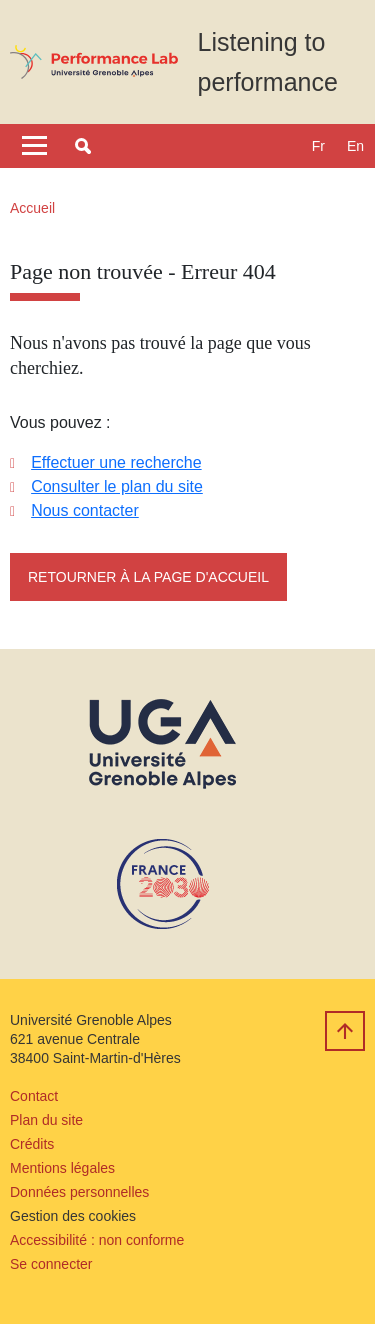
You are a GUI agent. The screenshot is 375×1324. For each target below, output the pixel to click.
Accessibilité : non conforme (97, 1240)
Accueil (32, 208)
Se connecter (51, 1264)
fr (318, 146)
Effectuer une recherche (116, 462)
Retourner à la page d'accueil (148, 577)
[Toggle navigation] (34, 146)
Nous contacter (85, 510)
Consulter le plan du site (117, 486)
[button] (83, 146)
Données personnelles (79, 1192)
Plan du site (46, 1120)
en (355, 146)
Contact (34, 1096)
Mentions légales (62, 1168)
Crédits (32, 1144)
